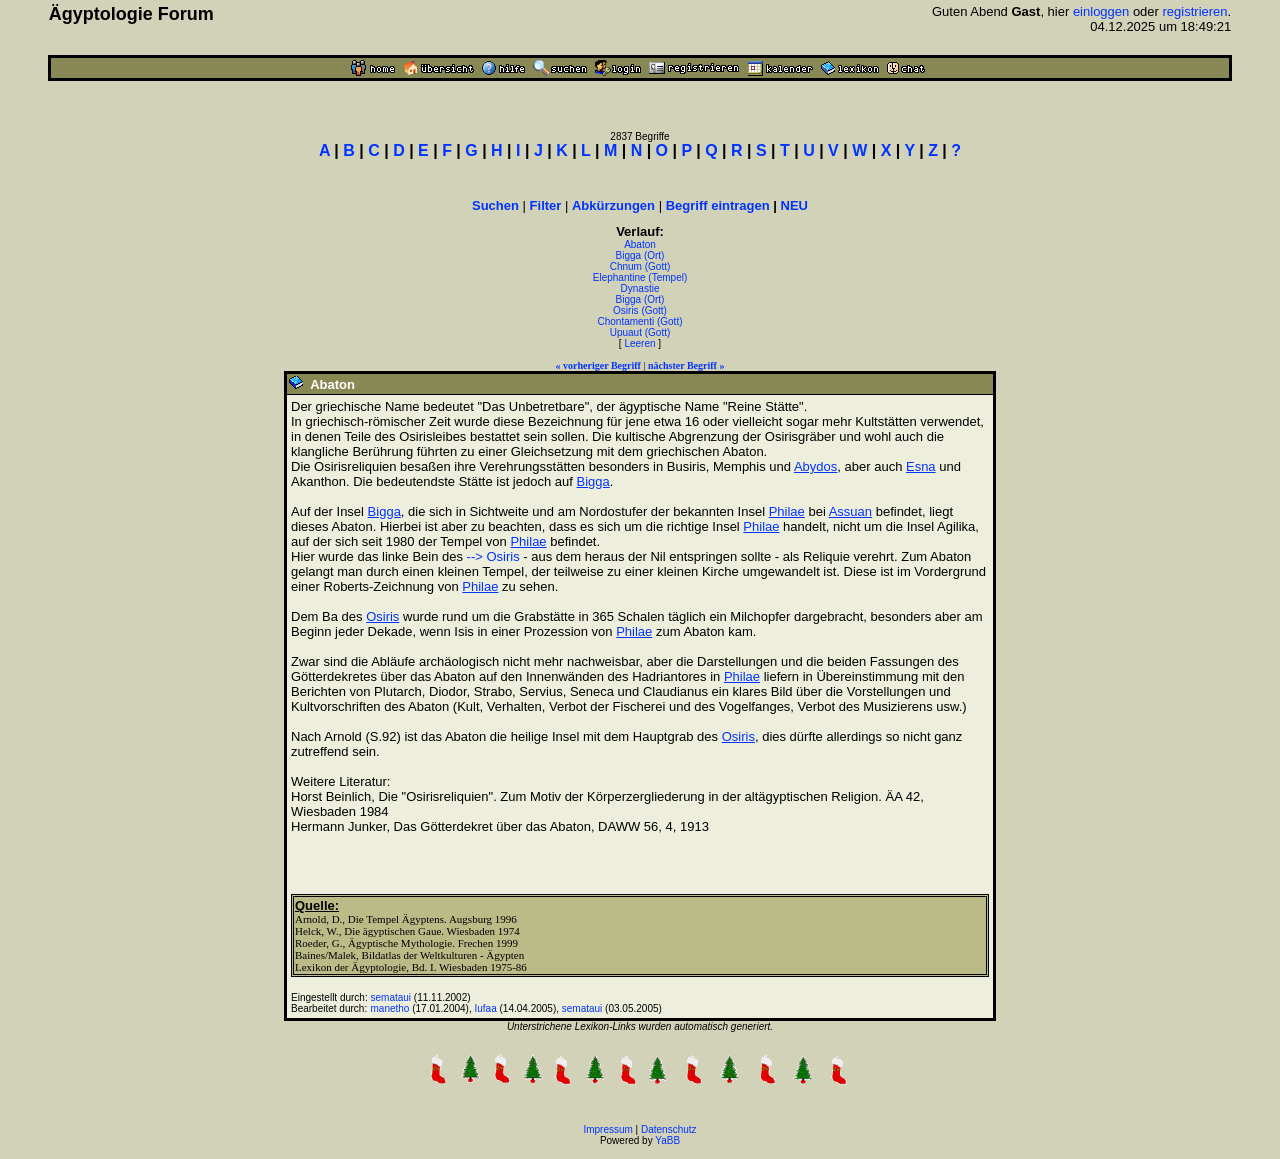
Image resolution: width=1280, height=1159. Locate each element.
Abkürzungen (613, 205)
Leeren (639, 343)
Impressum (607, 1129)
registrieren (1195, 11)
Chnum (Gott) (640, 266)
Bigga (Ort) (640, 255)
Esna (921, 466)
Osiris (382, 616)
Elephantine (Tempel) (640, 277)
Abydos (815, 466)
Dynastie (640, 288)
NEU (794, 205)
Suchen (495, 205)
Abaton (640, 244)
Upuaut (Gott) (640, 332)
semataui (391, 997)
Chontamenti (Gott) (639, 321)
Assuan (850, 511)
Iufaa (485, 1008)
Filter (546, 205)
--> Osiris (493, 556)
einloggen (1101, 11)
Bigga (592, 481)
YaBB (667, 1140)
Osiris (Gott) (640, 310)
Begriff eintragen (718, 205)
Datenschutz (669, 1129)
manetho (390, 1008)
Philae (787, 511)
